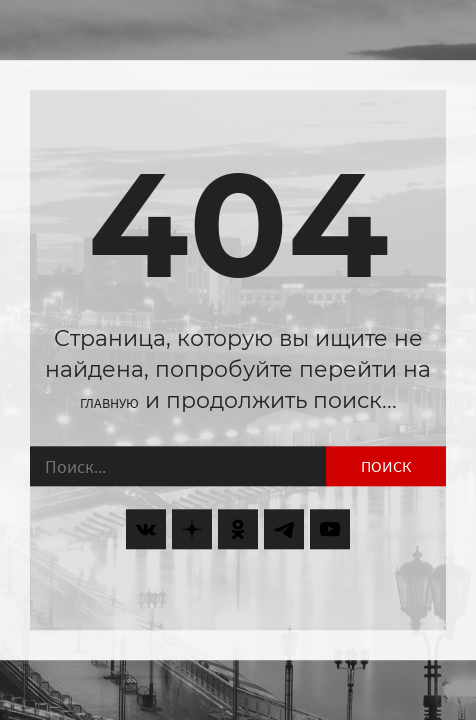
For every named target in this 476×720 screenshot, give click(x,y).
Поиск (386, 467)
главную (109, 403)
